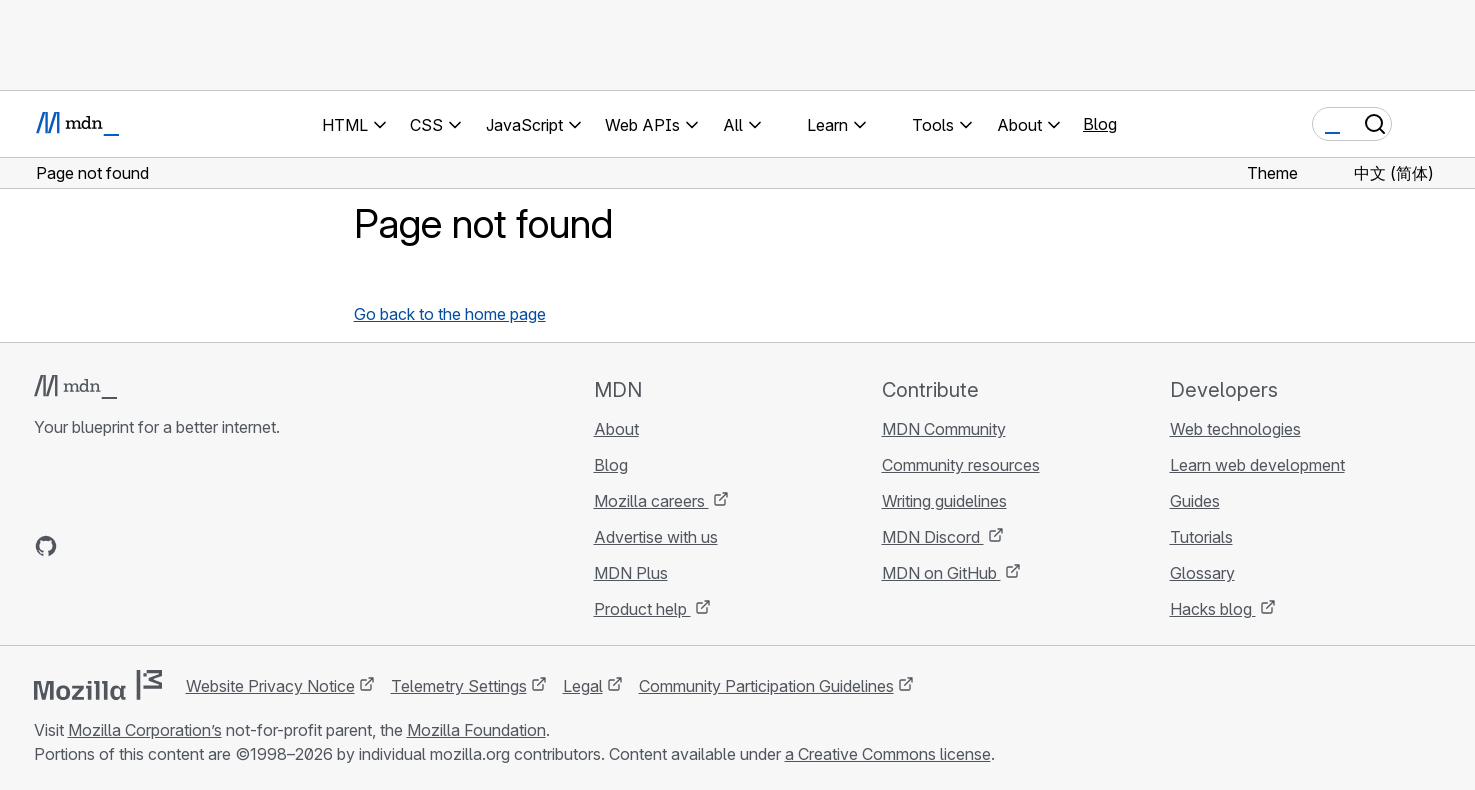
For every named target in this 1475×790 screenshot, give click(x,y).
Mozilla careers (651, 501)
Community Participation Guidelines (766, 686)
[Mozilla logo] (98, 685)
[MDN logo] (75, 387)
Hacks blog (1213, 609)
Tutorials (1201, 537)
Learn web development (1257, 465)
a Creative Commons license (888, 754)
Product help (642, 609)
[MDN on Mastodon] (154, 546)
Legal (583, 686)
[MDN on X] (118, 546)
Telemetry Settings (459, 686)
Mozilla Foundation (476, 730)
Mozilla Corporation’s (145, 730)
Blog (1100, 124)
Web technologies (1235, 429)
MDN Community (944, 429)
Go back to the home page (450, 314)
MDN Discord (933, 537)
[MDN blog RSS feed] (190, 546)
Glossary (1202, 573)
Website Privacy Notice (270, 686)
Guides (1195, 501)
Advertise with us (656, 537)
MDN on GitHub (941, 573)
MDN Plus (631, 573)
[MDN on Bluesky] (82, 546)
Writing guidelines (944, 501)
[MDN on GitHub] (46, 546)
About (616, 429)
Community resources (961, 465)
